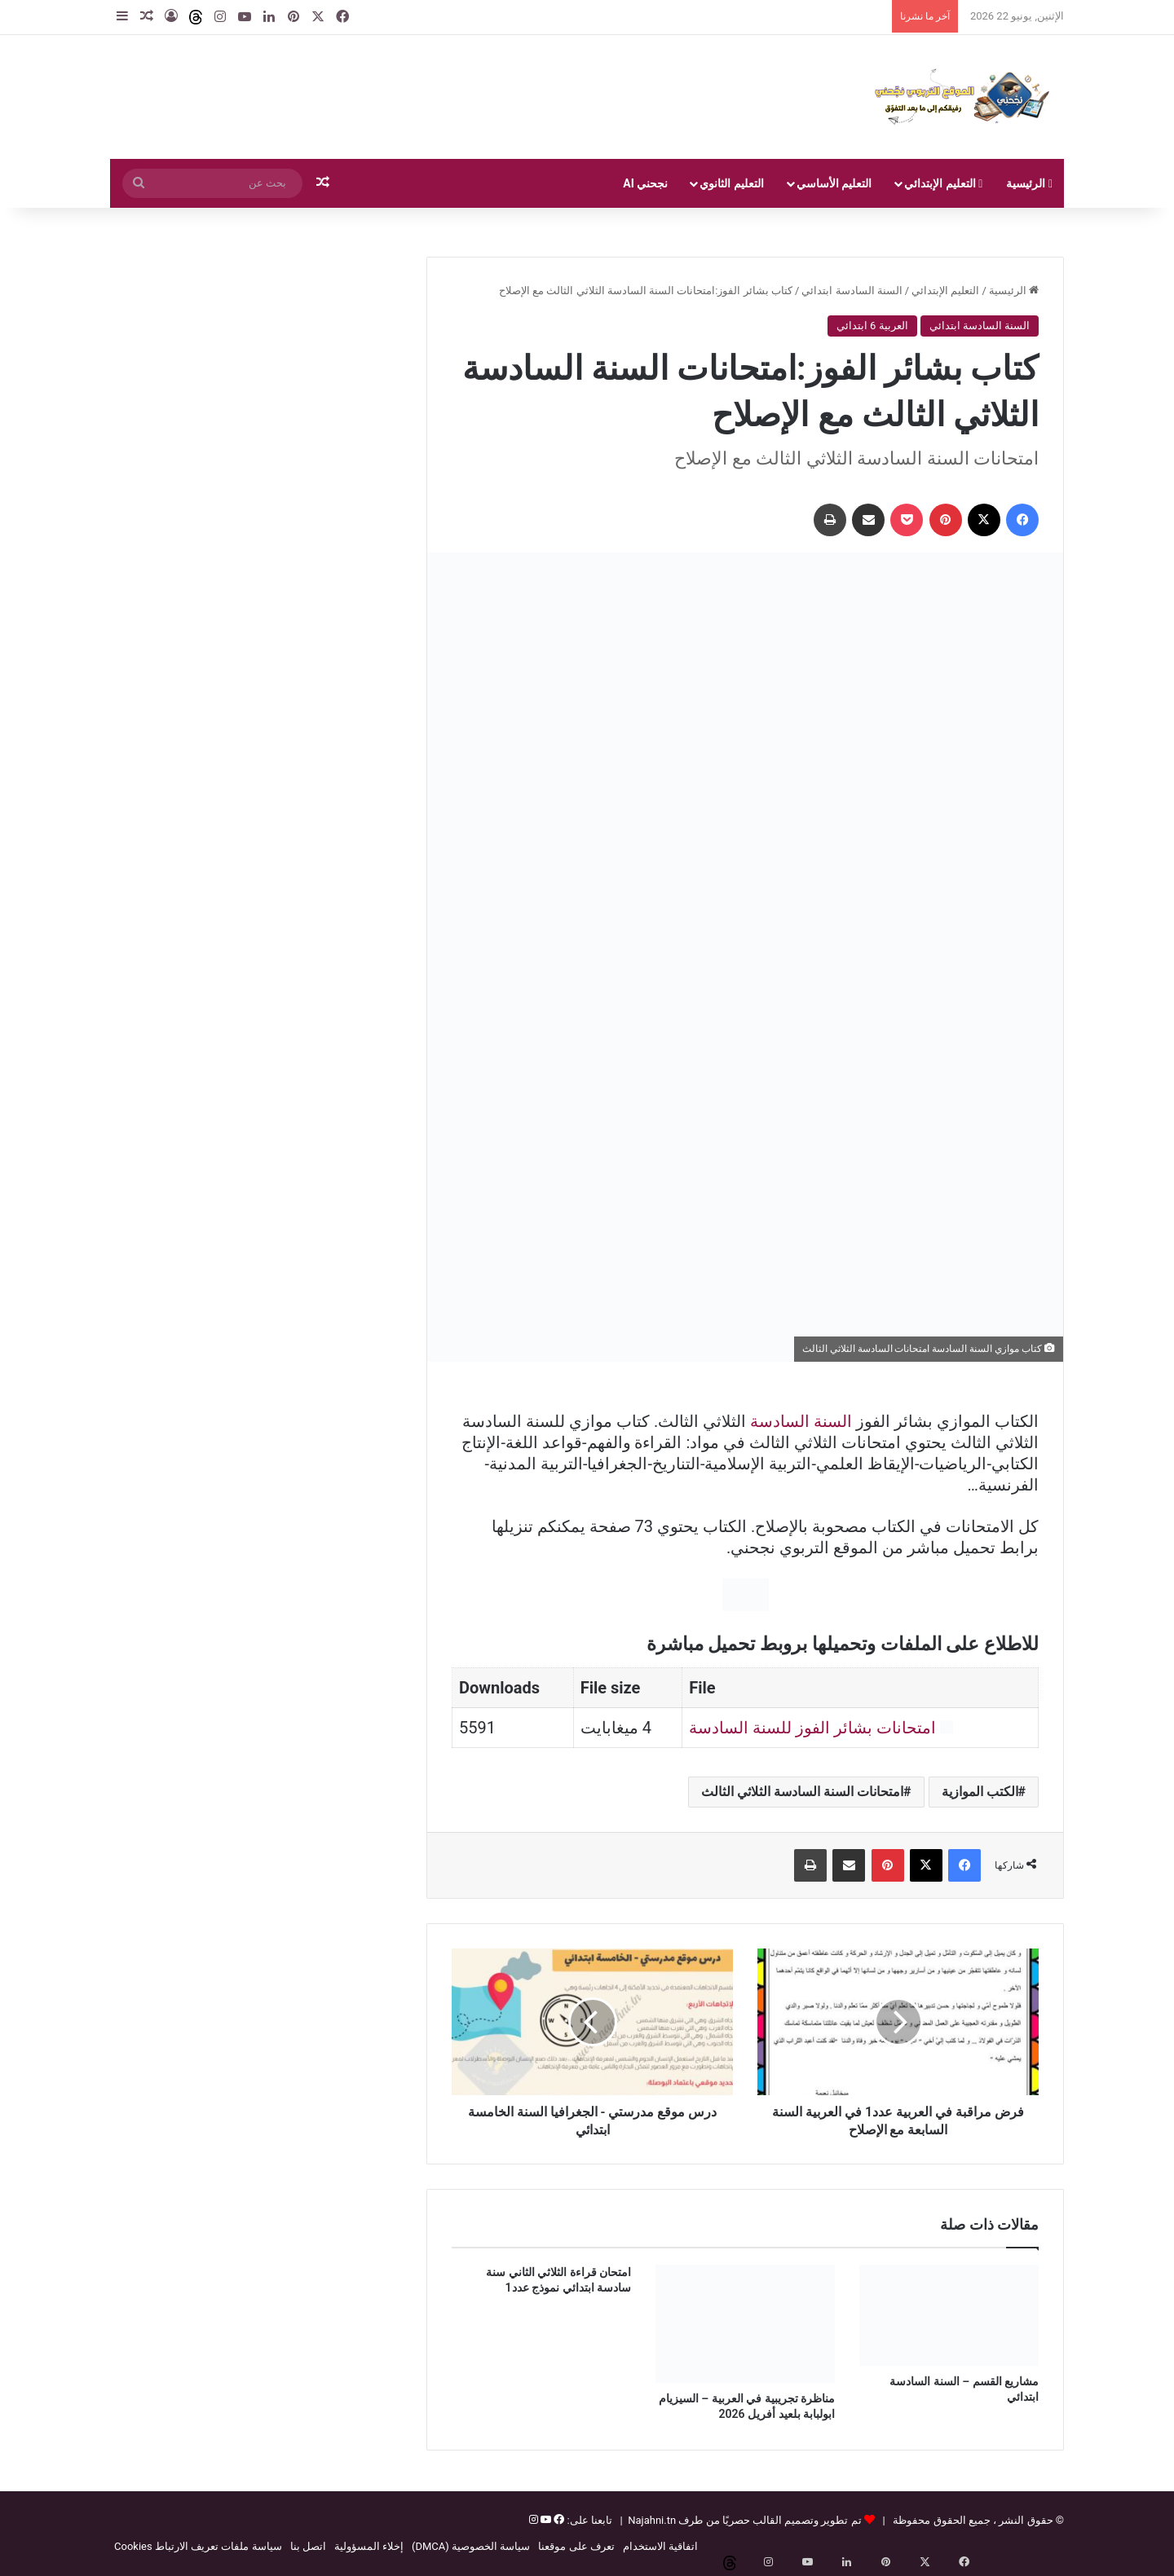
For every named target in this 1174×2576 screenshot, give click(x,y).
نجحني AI (645, 183)
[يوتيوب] (544, 2520)
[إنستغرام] (533, 2520)
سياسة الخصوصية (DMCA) (471, 2546)
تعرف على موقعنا (576, 2546)
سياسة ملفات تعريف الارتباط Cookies (198, 2546)
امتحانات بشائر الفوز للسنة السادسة (812, 1727)
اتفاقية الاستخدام (660, 2546)
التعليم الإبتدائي (943, 183)
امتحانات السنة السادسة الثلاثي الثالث (802, 1791)
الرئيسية (1029, 183)
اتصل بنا (308, 2546)
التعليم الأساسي (834, 183)
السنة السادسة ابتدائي (851, 290)
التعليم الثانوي (731, 183)
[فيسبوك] (557, 2520)
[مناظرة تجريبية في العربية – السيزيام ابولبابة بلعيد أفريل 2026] (745, 2324)
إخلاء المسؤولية (369, 2546)
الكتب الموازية (980, 1791)
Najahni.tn (652, 2520)
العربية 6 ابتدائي (872, 325)
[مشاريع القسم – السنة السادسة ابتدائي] (949, 2315)
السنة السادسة (801, 1421)
